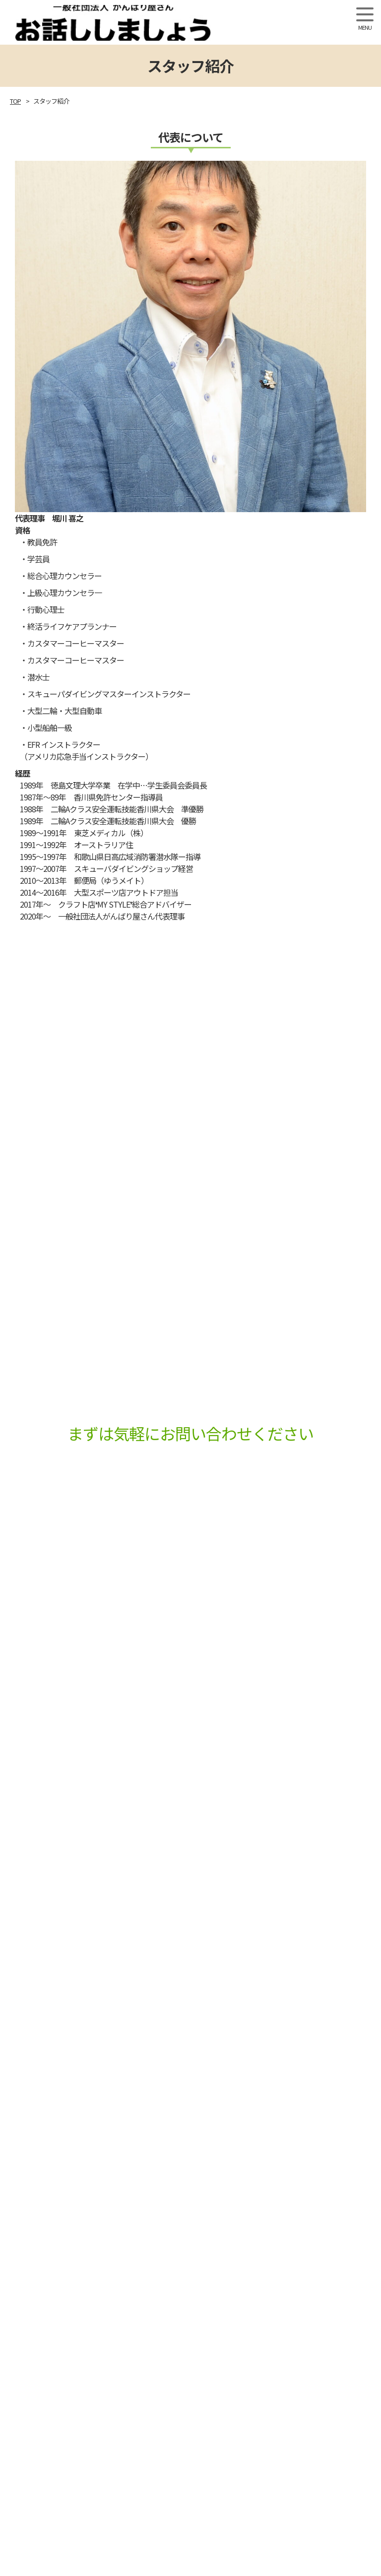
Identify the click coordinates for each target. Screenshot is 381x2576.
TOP (15, 101)
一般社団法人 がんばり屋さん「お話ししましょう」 (178, 23)
